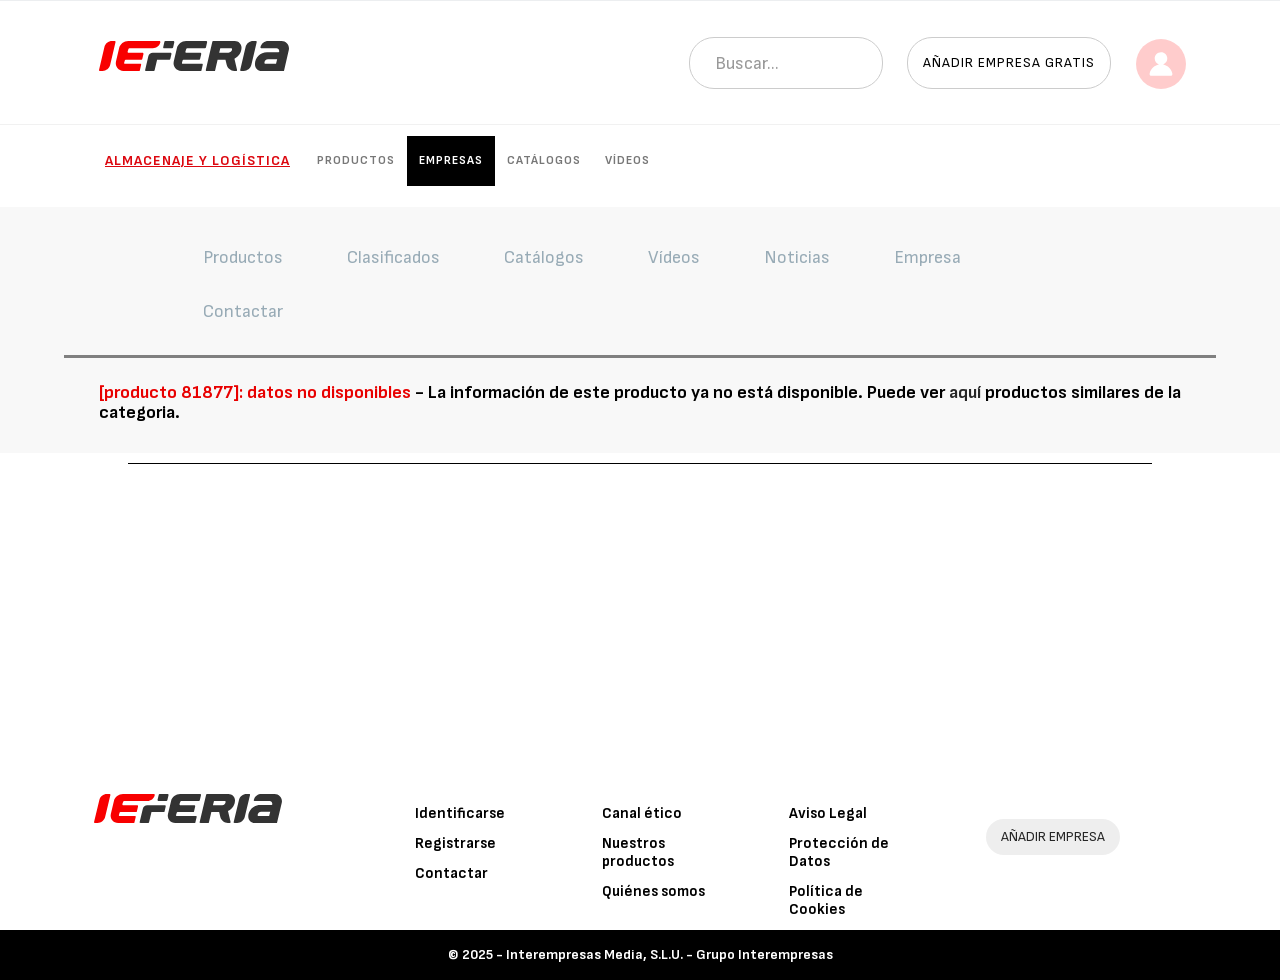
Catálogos (544, 160)
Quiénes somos (653, 891)
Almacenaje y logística (197, 160)
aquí (965, 392)
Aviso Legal (828, 813)
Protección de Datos (839, 852)
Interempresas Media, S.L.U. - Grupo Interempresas (669, 954)
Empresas (451, 160)
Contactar (451, 873)
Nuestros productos (638, 852)
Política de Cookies (826, 900)
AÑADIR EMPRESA (1053, 836)
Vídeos (627, 160)
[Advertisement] (640, 614)
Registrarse (455, 843)
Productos (356, 160)
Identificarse (460, 813)
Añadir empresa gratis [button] (1009, 62)
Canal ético (642, 813)
